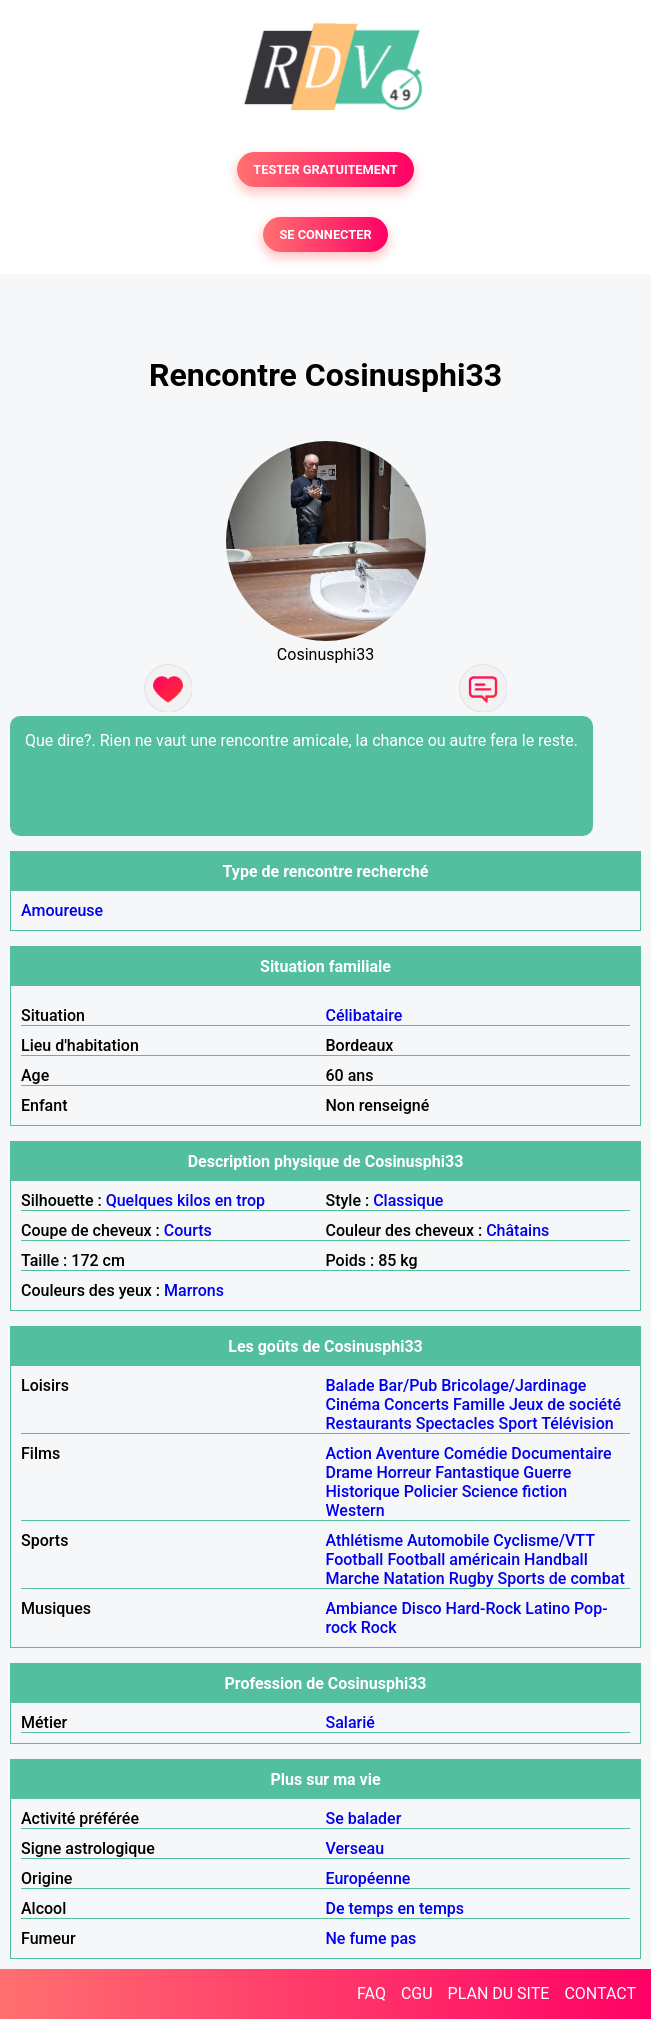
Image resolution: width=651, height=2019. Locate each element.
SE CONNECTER (325, 234)
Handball (556, 1559)
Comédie (476, 1453)
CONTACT (600, 1993)
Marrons (194, 1290)
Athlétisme (365, 1540)
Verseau (355, 1848)
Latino (547, 1608)
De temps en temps (395, 1908)
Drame (349, 1472)
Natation (413, 1578)
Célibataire (364, 1015)
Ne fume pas (371, 1938)
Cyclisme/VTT (543, 1540)
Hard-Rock (484, 1608)
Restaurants (369, 1423)
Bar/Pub (408, 1385)
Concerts (416, 1404)
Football (355, 1559)
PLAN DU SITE (499, 1993)
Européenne (368, 1878)
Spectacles (455, 1423)
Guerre (547, 1472)
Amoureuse (62, 910)
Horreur (403, 1472)
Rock (379, 1627)
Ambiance (362, 1608)
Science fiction (515, 1491)
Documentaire (561, 1453)
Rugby (471, 1578)
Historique (363, 1491)
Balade (350, 1385)
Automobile (448, 1540)
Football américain (453, 1559)
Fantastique (477, 1472)
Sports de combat (561, 1578)
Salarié (350, 1722)
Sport (517, 1423)
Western (355, 1510)
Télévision (577, 1423)
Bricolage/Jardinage (513, 1385)
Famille (479, 1404)
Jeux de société (565, 1404)
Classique (408, 1200)
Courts (188, 1230)
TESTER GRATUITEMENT (325, 169)
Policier (431, 1491)
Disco (421, 1608)
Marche (353, 1578)
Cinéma (353, 1404)
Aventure (408, 1453)
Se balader (364, 1818)
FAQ (371, 1993)
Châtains (517, 1230)
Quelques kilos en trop (185, 1200)
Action (349, 1453)
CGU (417, 1993)
